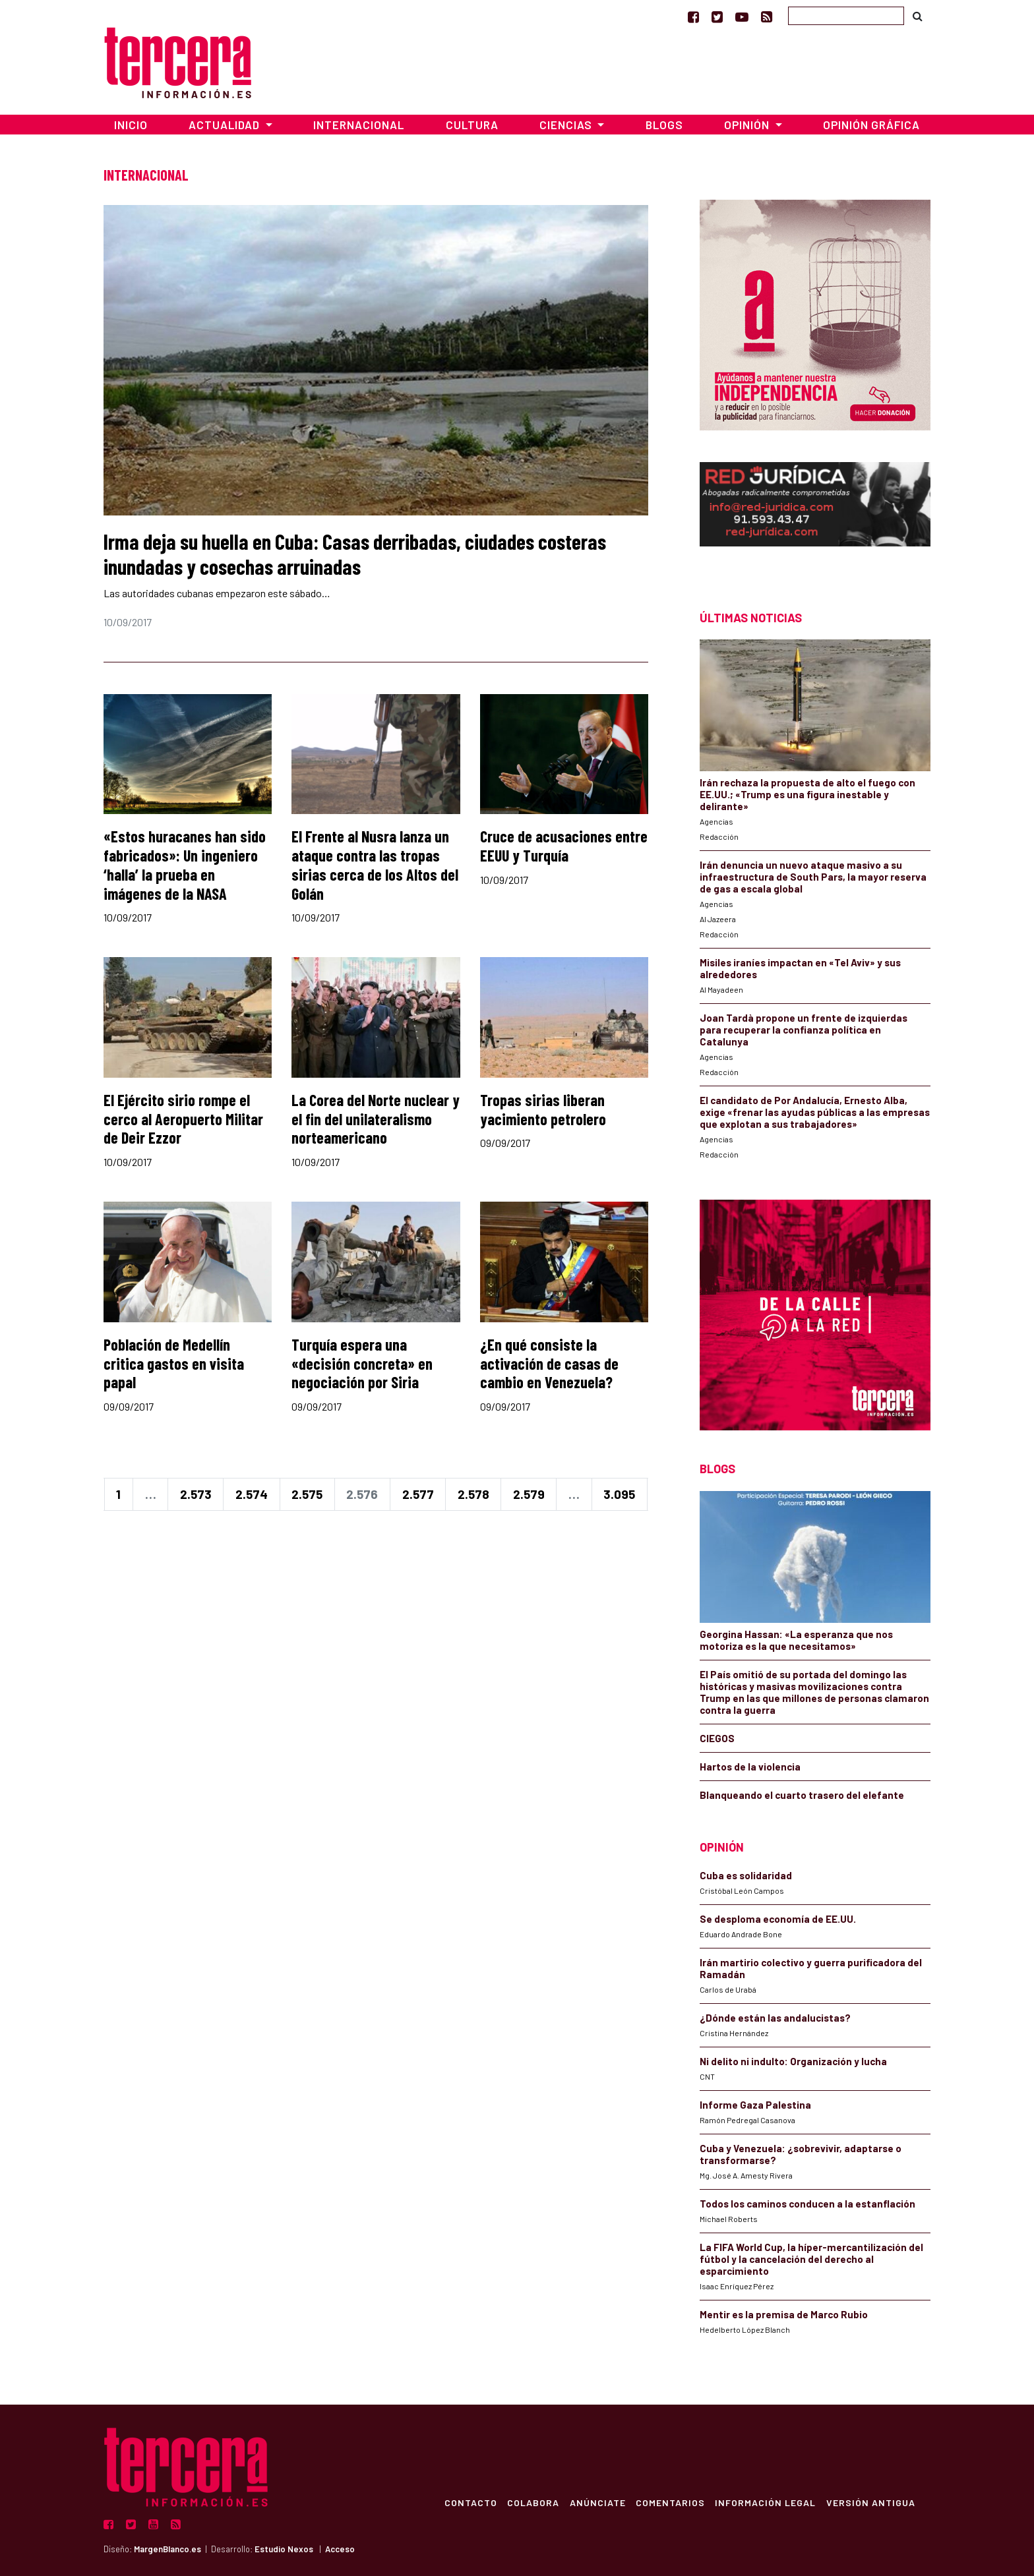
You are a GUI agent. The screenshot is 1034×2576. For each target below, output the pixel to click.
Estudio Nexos (284, 2549)
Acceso (340, 2549)
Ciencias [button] (567, 124)
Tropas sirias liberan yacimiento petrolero (543, 1109)
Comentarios (669, 2502)
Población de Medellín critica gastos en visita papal (174, 1363)
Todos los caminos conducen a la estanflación (807, 2204)
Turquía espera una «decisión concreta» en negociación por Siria (362, 1363)
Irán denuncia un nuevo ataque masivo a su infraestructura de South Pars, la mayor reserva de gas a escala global (813, 876)
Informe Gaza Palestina (755, 2105)
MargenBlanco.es (167, 2549)
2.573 (196, 1494)
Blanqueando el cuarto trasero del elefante (802, 1795)
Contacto (468, 2502)
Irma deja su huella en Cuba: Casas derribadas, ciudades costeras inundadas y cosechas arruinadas (355, 554)
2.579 (529, 1494)
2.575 (306, 1494)
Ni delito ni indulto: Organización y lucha (793, 2061)
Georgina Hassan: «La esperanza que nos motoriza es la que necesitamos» (796, 1640)
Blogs (664, 124)
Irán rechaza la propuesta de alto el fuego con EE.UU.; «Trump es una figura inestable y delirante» (807, 794)
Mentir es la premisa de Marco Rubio (784, 2314)
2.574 (251, 1494)
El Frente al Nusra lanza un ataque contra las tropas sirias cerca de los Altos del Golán (374, 864)
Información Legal (764, 2502)
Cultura (472, 124)
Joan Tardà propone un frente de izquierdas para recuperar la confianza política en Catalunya (803, 1029)
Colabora (531, 2502)
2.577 (418, 1494)
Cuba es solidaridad (746, 1875)
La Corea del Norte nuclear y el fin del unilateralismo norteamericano (375, 1119)
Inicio (131, 124)
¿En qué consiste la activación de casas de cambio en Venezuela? (549, 1363)
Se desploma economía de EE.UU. (779, 1919)
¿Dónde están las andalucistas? (775, 2018)
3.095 (619, 1494)
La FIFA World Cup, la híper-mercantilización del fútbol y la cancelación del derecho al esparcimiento (811, 2259)
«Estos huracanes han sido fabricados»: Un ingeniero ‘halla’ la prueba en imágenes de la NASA (185, 864)
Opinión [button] (748, 124)
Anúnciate (596, 2502)
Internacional (358, 124)
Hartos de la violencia (750, 1766)
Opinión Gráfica (871, 124)
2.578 (473, 1494)
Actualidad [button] (225, 124)
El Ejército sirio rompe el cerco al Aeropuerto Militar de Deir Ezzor (183, 1119)
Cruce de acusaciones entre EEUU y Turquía (564, 846)
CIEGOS (717, 1738)
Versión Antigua (870, 2502)
